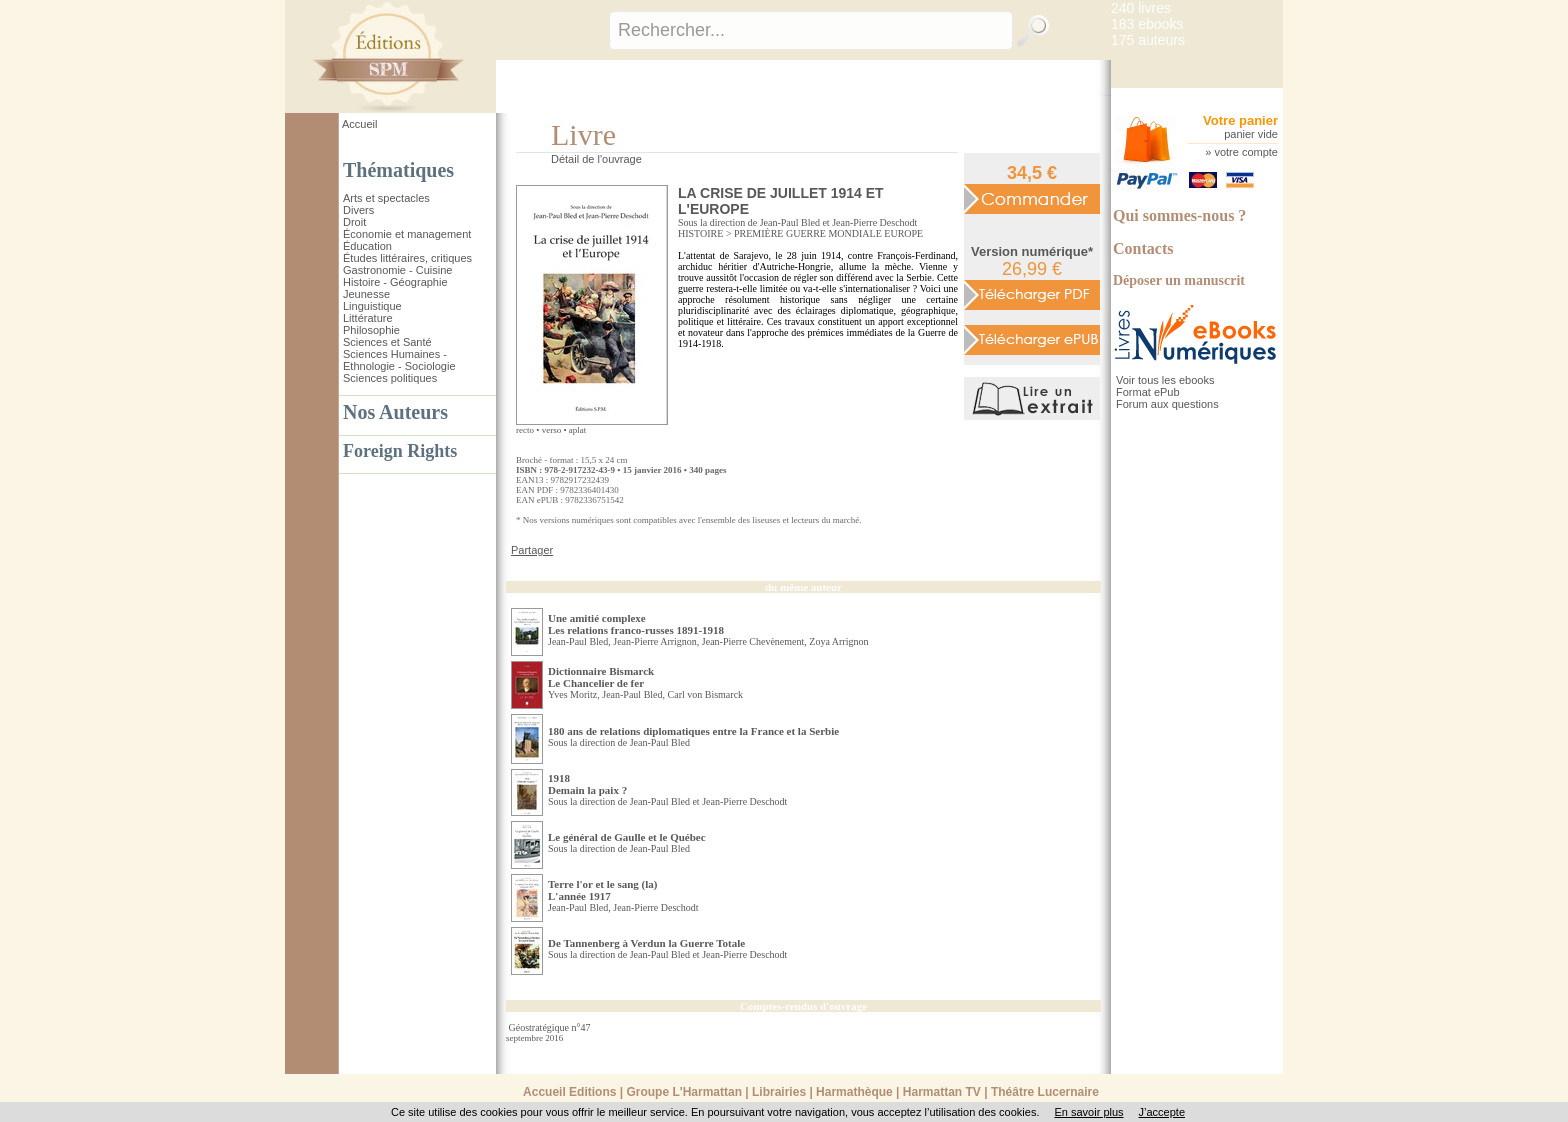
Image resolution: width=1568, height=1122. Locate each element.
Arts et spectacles (386, 198)
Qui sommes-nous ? (1179, 215)
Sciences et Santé (387, 342)
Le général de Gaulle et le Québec (627, 837)
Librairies (779, 1092)
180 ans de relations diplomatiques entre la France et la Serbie (693, 731)
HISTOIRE (700, 233)
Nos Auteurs (395, 412)
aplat (578, 430)
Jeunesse (366, 294)
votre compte (1246, 152)
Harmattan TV (942, 1092)
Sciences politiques (390, 378)
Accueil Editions (569, 1092)
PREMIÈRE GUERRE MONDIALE (808, 233)
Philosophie (371, 330)
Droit (354, 222)
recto (525, 430)
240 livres (1141, 8)
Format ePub (1148, 392)
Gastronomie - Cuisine (397, 270)
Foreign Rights (400, 451)
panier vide (1251, 134)
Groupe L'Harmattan (684, 1092)
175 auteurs (1148, 40)
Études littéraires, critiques (407, 258)
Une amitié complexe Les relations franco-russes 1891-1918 (636, 624)
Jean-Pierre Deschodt (874, 222)
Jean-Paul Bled (790, 222)
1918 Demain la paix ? (587, 784)
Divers (358, 210)
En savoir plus (1088, 1112)
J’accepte (1162, 1112)
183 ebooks (1147, 24)
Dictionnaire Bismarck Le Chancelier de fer (601, 677)
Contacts (1143, 248)
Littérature (368, 318)
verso (552, 430)
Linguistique (372, 306)
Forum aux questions (1167, 404)
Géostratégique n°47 (550, 1027)
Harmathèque (854, 1092)
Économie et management (407, 234)
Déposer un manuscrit (1179, 280)
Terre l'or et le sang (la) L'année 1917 (602, 890)
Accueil (359, 124)
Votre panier (1240, 120)
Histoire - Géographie (395, 282)
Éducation (367, 246)
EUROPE (903, 233)
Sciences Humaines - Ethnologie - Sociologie (399, 360)
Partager (532, 550)
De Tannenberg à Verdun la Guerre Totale (646, 943)
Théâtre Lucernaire (1045, 1092)
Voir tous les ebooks (1165, 380)
